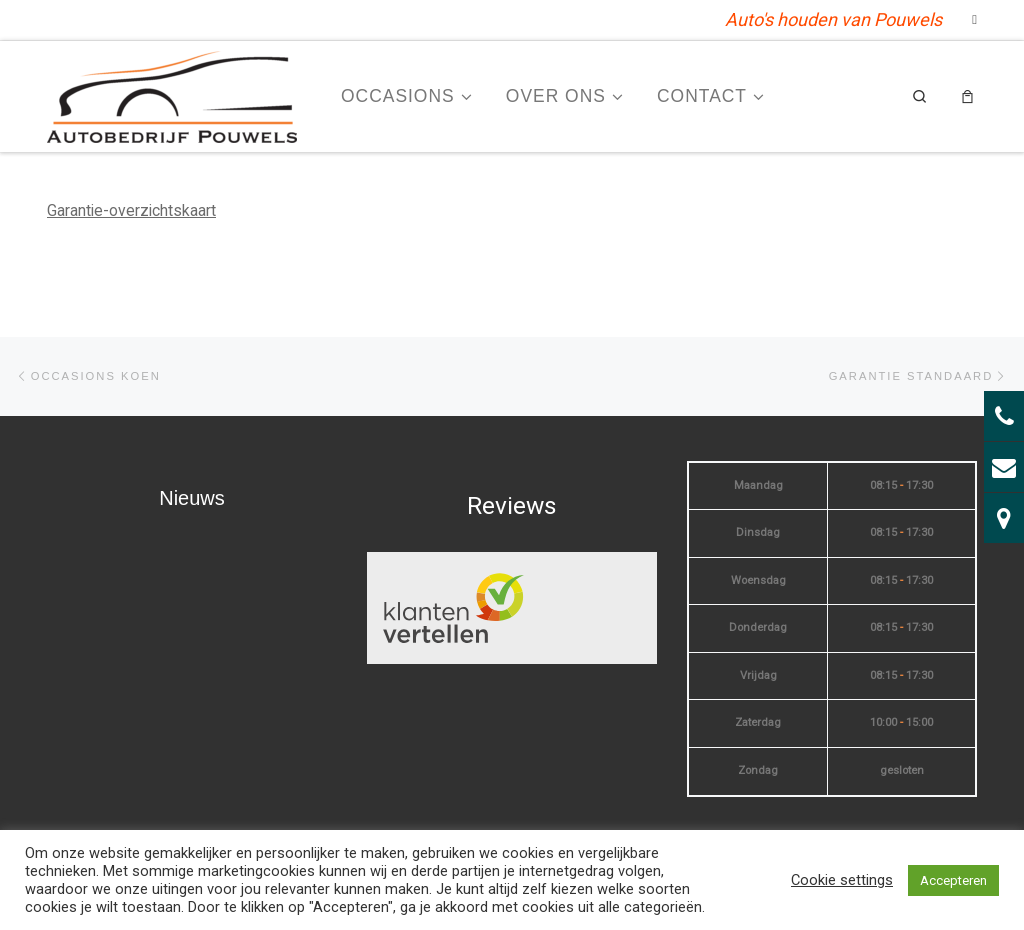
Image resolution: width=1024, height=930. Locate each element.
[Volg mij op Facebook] (974, 20)
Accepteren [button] (953, 880)
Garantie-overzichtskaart (131, 210)
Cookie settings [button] (842, 880)
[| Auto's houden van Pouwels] (172, 94)
